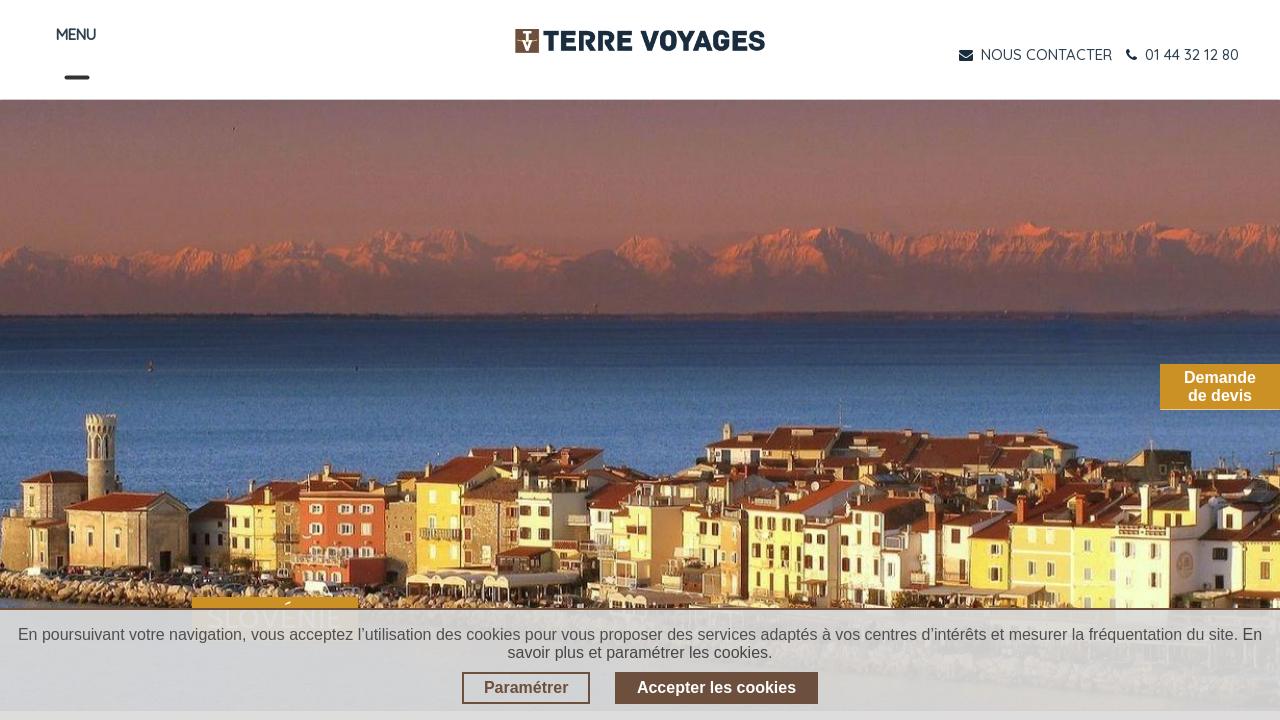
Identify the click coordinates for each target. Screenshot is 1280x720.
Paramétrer (526, 687)
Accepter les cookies (716, 687)
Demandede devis (1220, 386)
